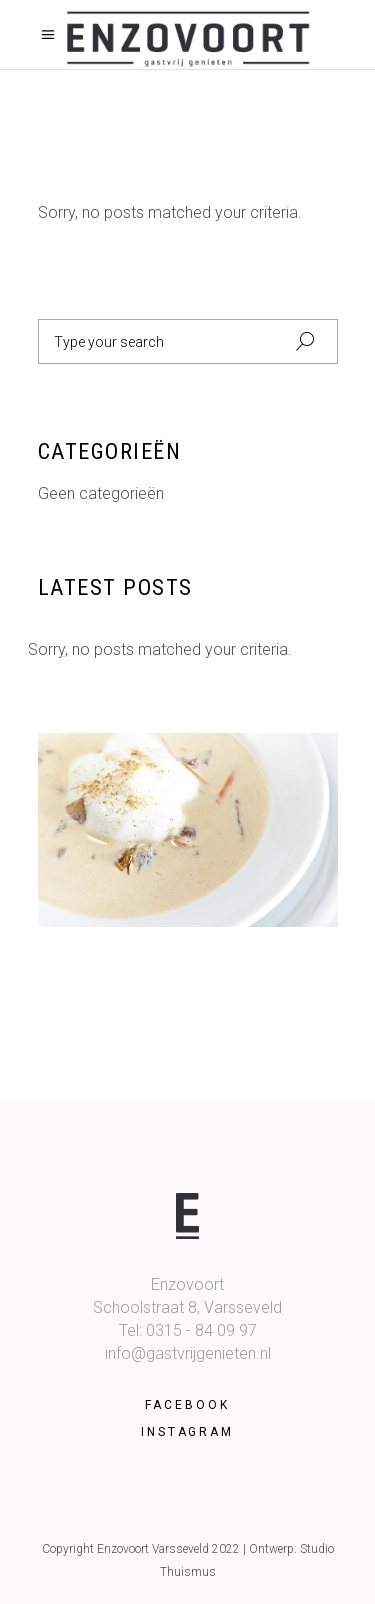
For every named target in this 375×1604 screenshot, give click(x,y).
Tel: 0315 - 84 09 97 (188, 1330)
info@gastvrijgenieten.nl (188, 1353)
